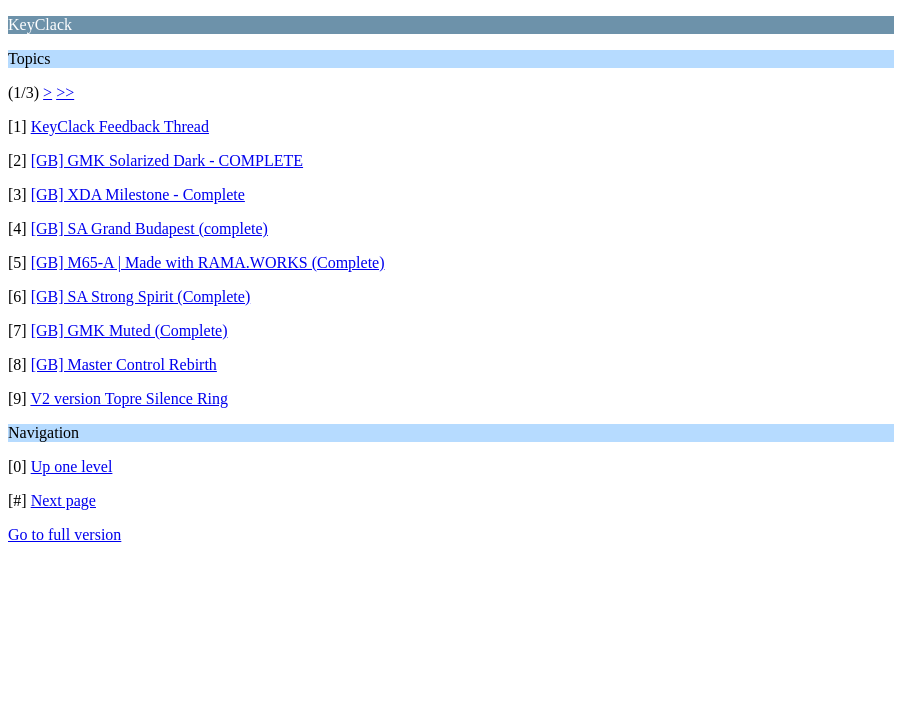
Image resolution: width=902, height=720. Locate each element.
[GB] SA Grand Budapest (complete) (149, 228)
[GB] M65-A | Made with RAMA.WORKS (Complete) (208, 262)
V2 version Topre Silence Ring (129, 398)
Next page (63, 500)
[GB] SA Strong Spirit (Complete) (141, 296)
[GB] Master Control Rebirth (124, 364)
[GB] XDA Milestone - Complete (138, 194)
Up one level (72, 466)
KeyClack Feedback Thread (120, 126)
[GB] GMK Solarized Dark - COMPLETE (167, 160)
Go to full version (64, 534)
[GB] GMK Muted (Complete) (129, 330)
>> (65, 92)
